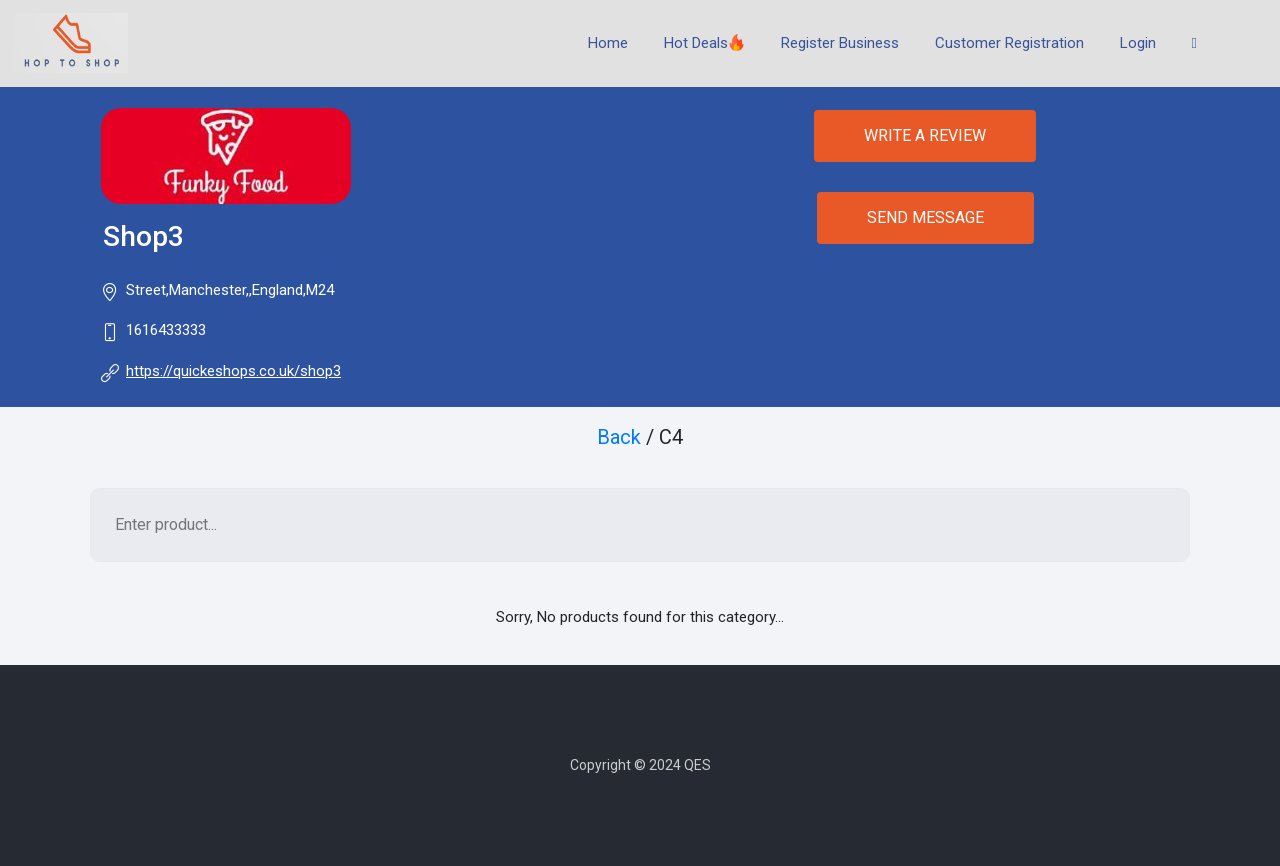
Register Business (840, 43)
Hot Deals (704, 43)
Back (619, 437)
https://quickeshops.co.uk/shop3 (233, 371)
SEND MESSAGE (925, 217)
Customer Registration (1009, 43)
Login (1138, 43)
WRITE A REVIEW (925, 135)
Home (608, 43)
